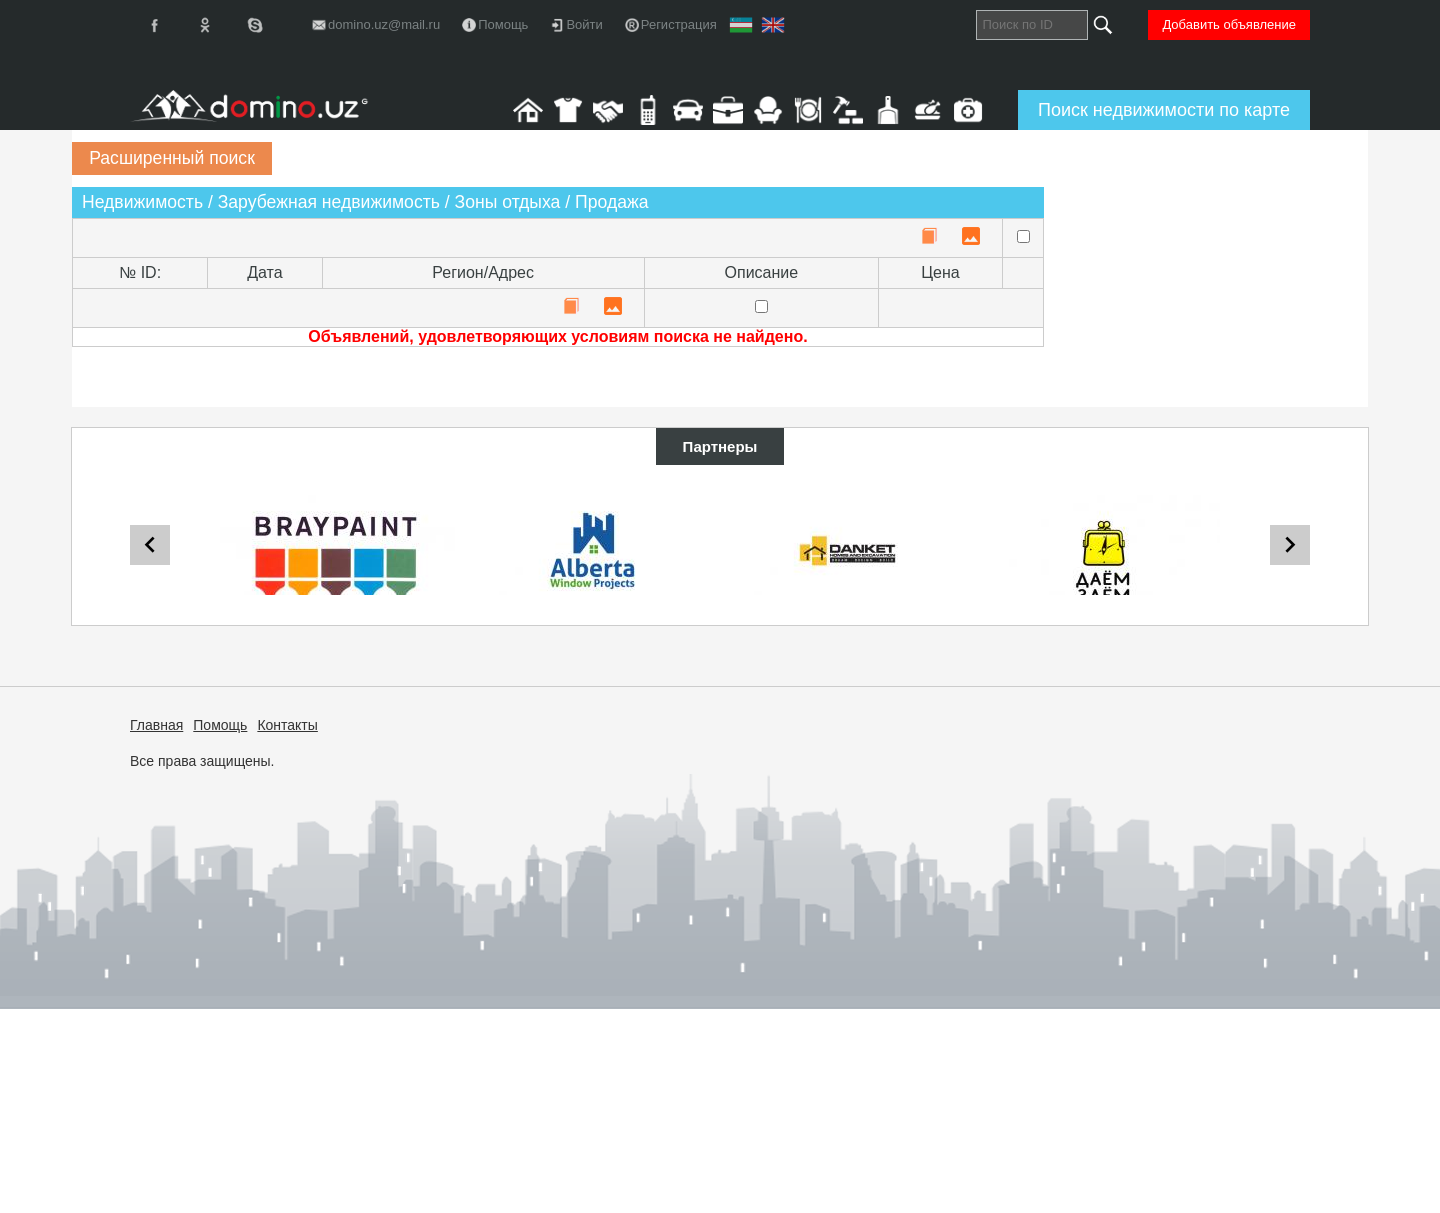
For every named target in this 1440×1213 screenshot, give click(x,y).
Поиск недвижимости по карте (1164, 110)
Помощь (220, 725)
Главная (156, 725)
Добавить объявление (1229, 24)
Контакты (287, 725)
